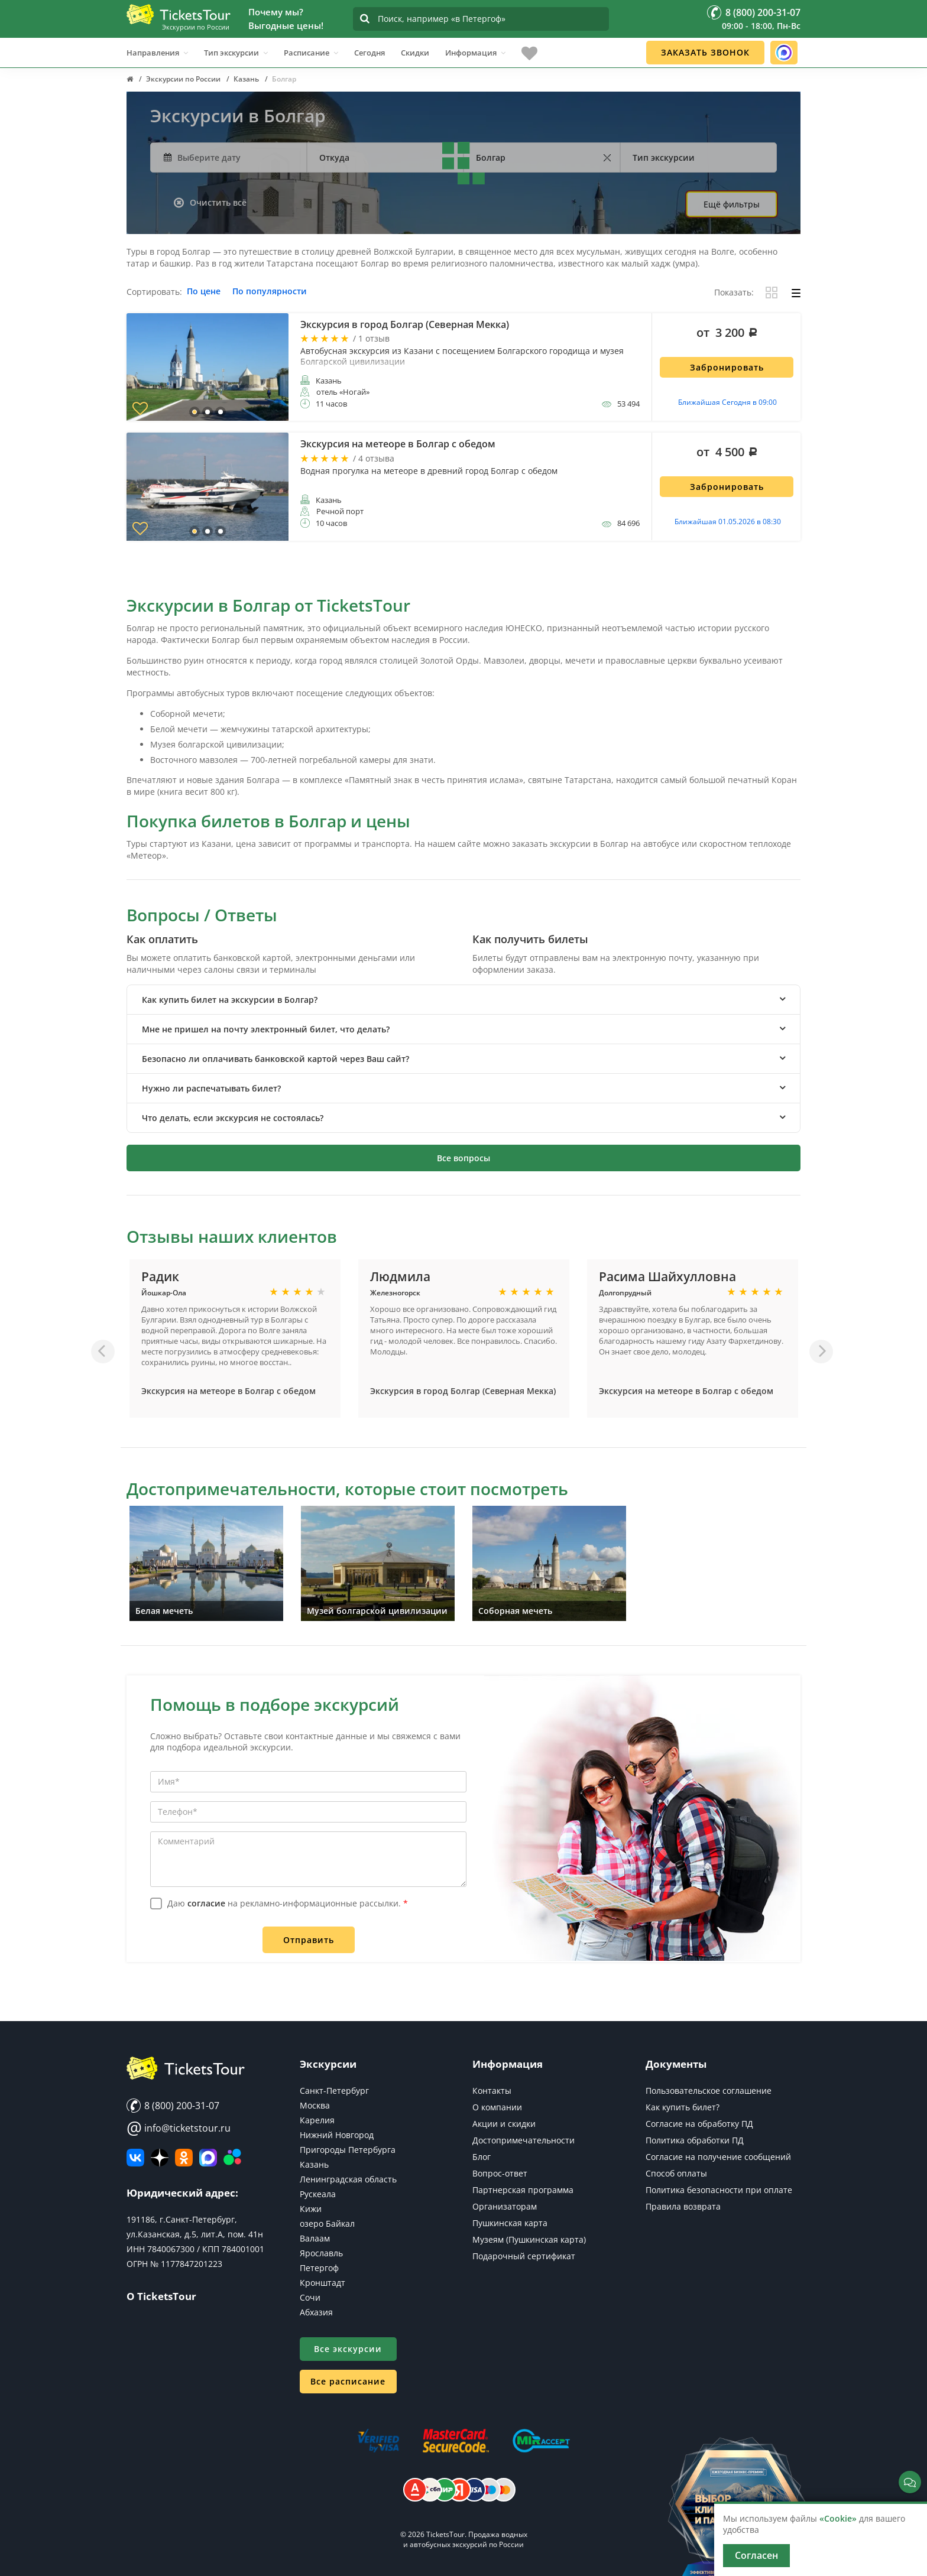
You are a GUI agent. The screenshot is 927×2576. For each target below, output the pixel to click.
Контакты (491, 2090)
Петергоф (319, 2267)
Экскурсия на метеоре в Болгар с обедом (228, 1390)
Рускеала (318, 2194)
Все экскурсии (348, 2348)
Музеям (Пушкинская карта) (529, 2239)
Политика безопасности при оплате (719, 2189)
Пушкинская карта (509, 2223)
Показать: (734, 293)
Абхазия (316, 2312)
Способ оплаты (676, 2173)
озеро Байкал (327, 2223)
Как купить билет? (682, 2107)
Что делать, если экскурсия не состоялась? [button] (232, 1117)
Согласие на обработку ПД (699, 2123)
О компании (497, 2107)
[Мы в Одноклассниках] (184, 2157)
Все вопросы (463, 1158)
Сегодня (369, 52)
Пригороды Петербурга (348, 2149)
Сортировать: (154, 292)
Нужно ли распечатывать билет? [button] (211, 1088)
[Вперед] (821, 1351)
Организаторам (504, 2206)
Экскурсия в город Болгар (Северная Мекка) (463, 1390)
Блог (481, 2156)
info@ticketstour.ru (179, 2128)
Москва (315, 2105)
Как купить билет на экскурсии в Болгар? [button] (229, 999)
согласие (206, 1903)
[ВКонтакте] (135, 2157)
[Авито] (232, 2157)
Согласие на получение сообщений (718, 2156)
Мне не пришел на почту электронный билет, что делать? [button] (266, 1029)
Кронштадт (322, 2282)
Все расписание (347, 2381)
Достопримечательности (523, 2140)
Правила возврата (683, 2206)
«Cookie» (838, 2518)
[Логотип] (179, 14)
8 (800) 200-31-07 (173, 2106)
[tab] (463, 999)
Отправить (308, 1939)
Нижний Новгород (337, 2134)
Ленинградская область (348, 2179)
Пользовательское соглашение (709, 2090)
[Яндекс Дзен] (159, 2157)
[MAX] (208, 2157)
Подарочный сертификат (523, 2256)
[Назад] (103, 1351)
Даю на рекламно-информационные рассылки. (287, 1903)
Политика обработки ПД (695, 2140)
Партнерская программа (522, 2189)
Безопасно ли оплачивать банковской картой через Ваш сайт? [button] (275, 1058)
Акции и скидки (504, 2123)
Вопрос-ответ (499, 2173)
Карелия (317, 2120)
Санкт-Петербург (334, 2090)
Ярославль (321, 2253)
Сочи (310, 2297)
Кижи (311, 2208)
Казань (314, 2164)
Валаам (315, 2238)
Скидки (415, 52)
